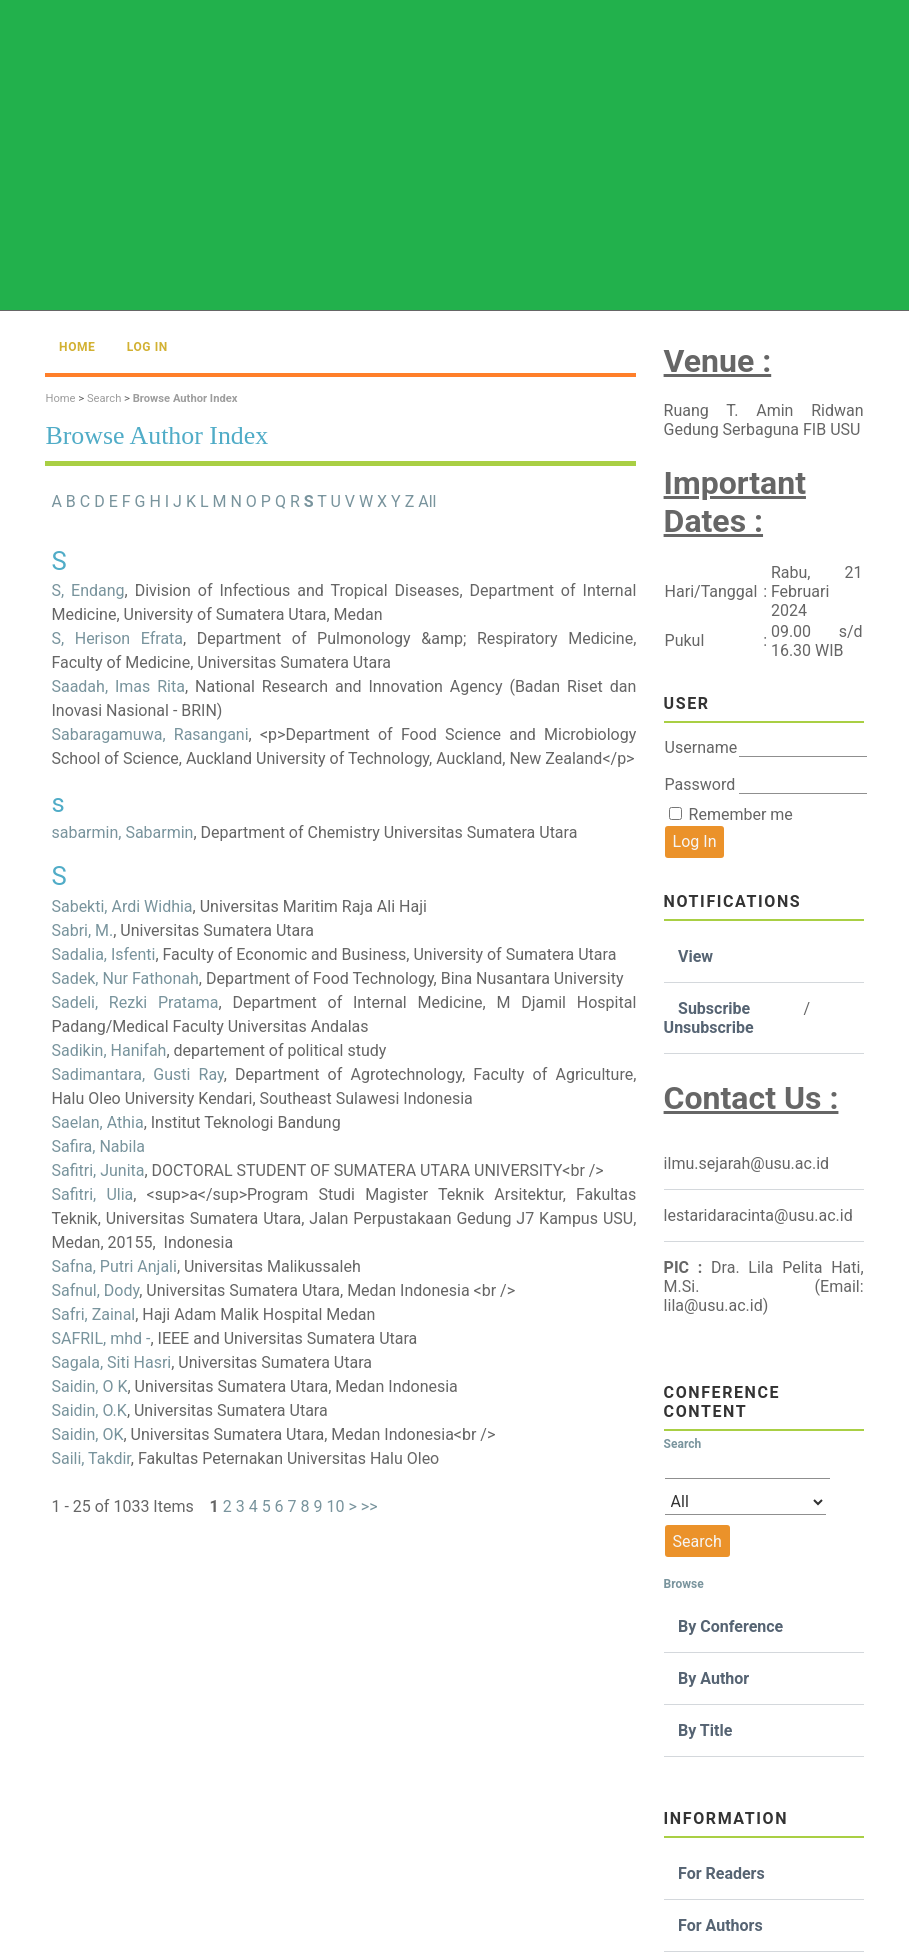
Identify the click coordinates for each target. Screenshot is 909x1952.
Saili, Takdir (90, 1458)
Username (701, 747)
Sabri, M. (82, 930)
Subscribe (714, 1008)
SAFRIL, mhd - (100, 1338)
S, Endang (87, 590)
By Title (705, 1730)
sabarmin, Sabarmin (122, 832)
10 (335, 1506)
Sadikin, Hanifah (108, 1050)
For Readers (721, 1873)
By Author (713, 1678)
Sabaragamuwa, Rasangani (149, 734)
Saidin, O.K (88, 1410)
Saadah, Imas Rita (118, 686)
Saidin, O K (89, 1386)
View (695, 956)
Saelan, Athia (97, 1122)
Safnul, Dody (95, 1290)
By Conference (730, 1626)
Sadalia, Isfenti (103, 954)
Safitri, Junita (97, 1170)
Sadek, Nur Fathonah (124, 978)
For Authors (720, 1925)
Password (700, 784)
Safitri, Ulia (92, 1194)
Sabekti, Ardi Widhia (121, 906)
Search (104, 398)
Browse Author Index (185, 398)
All (427, 501)
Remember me (741, 814)
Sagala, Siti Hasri (111, 1362)
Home (77, 347)
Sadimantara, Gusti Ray (137, 1074)
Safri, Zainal (93, 1314)
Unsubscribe (709, 1027)
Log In (147, 347)
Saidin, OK (87, 1434)
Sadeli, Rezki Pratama (134, 1002)
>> (369, 1506)
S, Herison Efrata (117, 638)
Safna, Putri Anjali (113, 1266)
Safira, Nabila (98, 1146)
